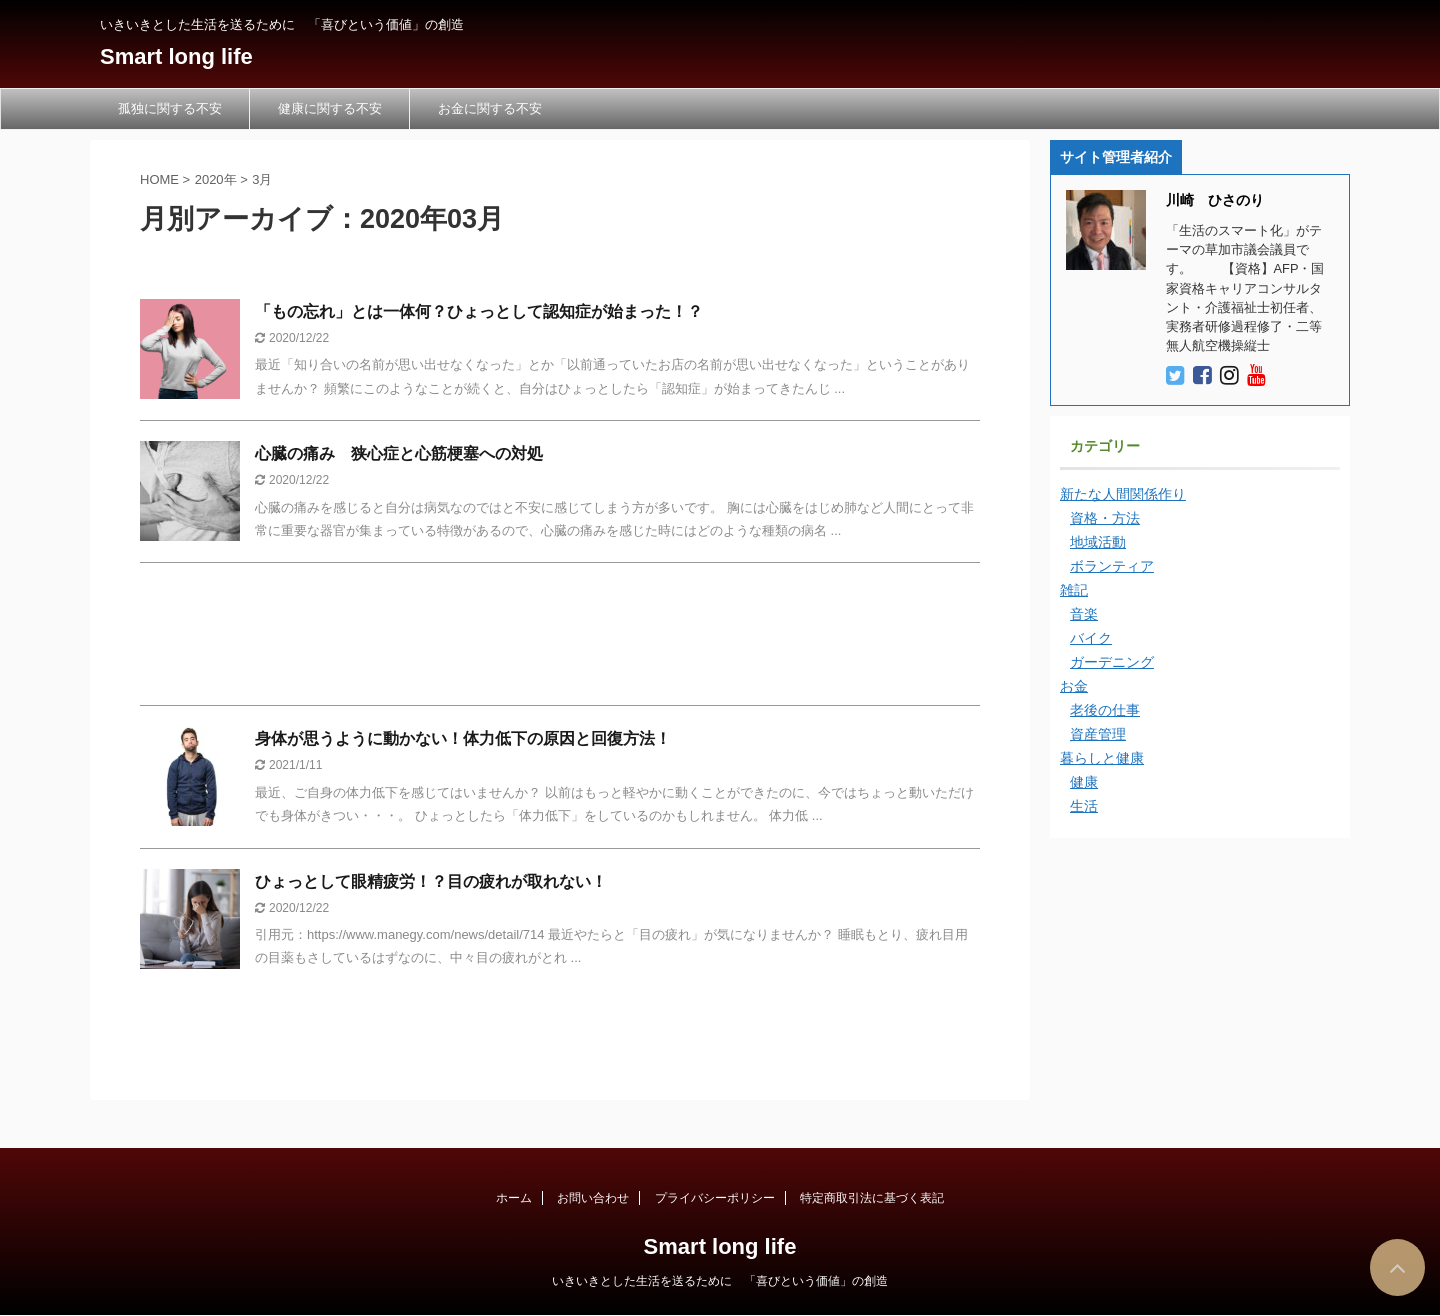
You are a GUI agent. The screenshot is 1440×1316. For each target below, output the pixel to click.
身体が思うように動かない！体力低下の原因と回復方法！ (463, 738)
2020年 (216, 179)
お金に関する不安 (490, 108)
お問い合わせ (593, 1198)
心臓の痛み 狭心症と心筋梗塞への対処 (399, 453)
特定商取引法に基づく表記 (872, 1198)
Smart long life (176, 56)
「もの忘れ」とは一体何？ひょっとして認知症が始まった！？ (479, 311)
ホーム (514, 1198)
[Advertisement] (560, 639)
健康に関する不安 (330, 108)
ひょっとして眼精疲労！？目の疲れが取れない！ (431, 881)
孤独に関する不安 (170, 108)
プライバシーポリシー (715, 1198)
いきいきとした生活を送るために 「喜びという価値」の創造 (720, 1281)
